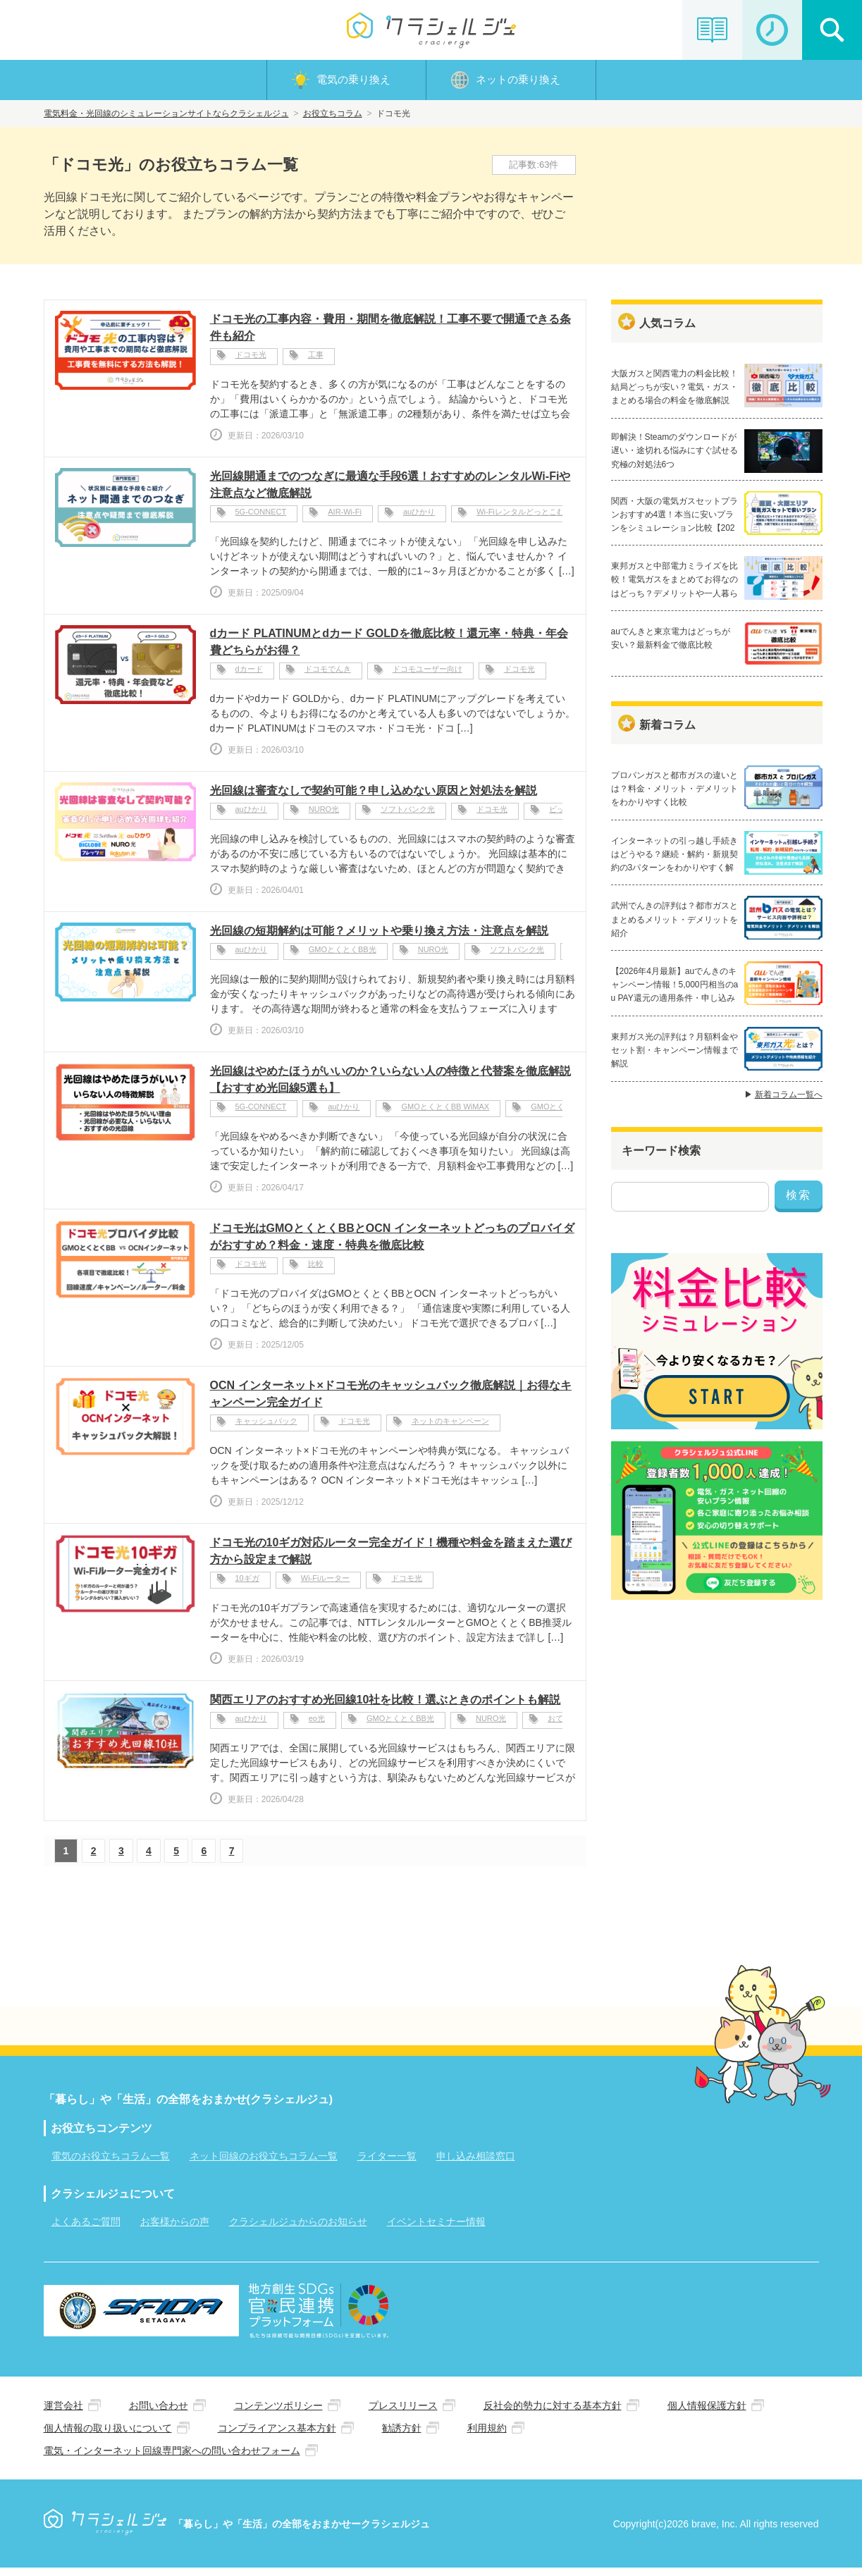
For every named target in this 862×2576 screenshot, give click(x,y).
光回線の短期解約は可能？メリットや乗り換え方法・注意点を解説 (379, 936)
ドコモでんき (327, 676)
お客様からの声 (174, 2226)
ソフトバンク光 (408, 817)
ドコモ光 (250, 362)
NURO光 (324, 817)
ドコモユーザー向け (427, 676)
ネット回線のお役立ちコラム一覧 (264, 2161)
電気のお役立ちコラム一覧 (110, 2161)
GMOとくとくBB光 (342, 957)
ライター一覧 (387, 2161)
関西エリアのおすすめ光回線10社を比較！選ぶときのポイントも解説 (385, 1705)
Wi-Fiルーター (325, 1586)
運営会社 (63, 2411)
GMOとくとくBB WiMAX (445, 1114)
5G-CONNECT (261, 519)
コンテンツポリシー (278, 2411)
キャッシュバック (266, 1428)
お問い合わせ (158, 2411)
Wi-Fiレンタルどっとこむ (520, 519)
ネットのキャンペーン (450, 1428)
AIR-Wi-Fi (345, 519)
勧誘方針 (401, 2434)
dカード (249, 676)
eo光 (317, 1726)
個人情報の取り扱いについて (108, 2434)
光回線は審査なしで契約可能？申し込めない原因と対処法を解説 (373, 795)
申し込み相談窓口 (475, 2161)
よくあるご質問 (86, 2226)
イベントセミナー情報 (436, 2226)
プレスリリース (403, 2411)
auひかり (419, 519)
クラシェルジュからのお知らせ (298, 2226)
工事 (316, 362)
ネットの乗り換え (518, 82)
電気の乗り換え (353, 82)
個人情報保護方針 (706, 2411)
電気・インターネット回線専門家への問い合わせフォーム (172, 2457)
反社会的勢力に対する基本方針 (553, 2411)
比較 (316, 1271)
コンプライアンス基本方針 (277, 2434)
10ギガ (247, 1586)
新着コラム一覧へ (789, 1120)
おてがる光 (567, 1726)
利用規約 (487, 2434)
